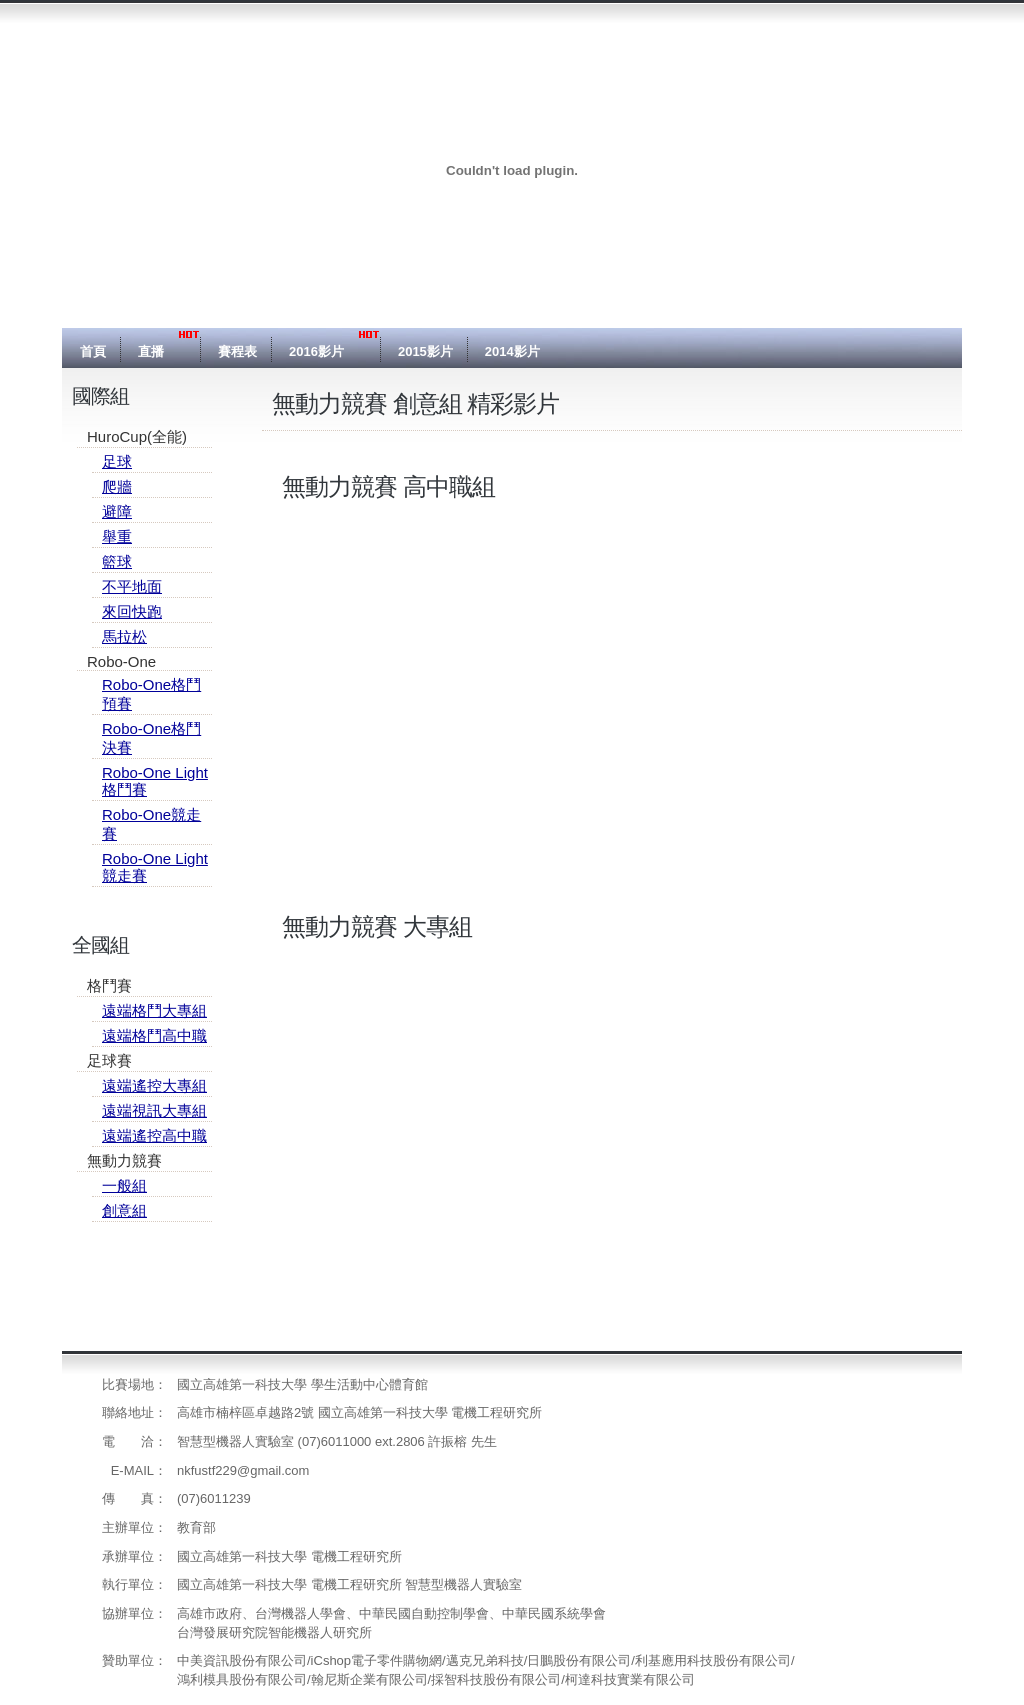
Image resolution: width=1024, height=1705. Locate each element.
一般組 (124, 1185)
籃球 (117, 561)
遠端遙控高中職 (154, 1135)
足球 (117, 461)
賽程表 (237, 351)
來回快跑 (132, 611)
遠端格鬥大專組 (154, 1010)
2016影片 (316, 351)
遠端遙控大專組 (154, 1085)
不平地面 (132, 586)
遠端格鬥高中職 (154, 1035)
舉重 (117, 536)
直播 (151, 351)
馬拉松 (124, 636)
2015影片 (425, 351)
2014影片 (512, 351)
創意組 (124, 1210)
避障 (117, 511)
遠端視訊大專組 (154, 1110)
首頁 (93, 351)
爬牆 (117, 486)
